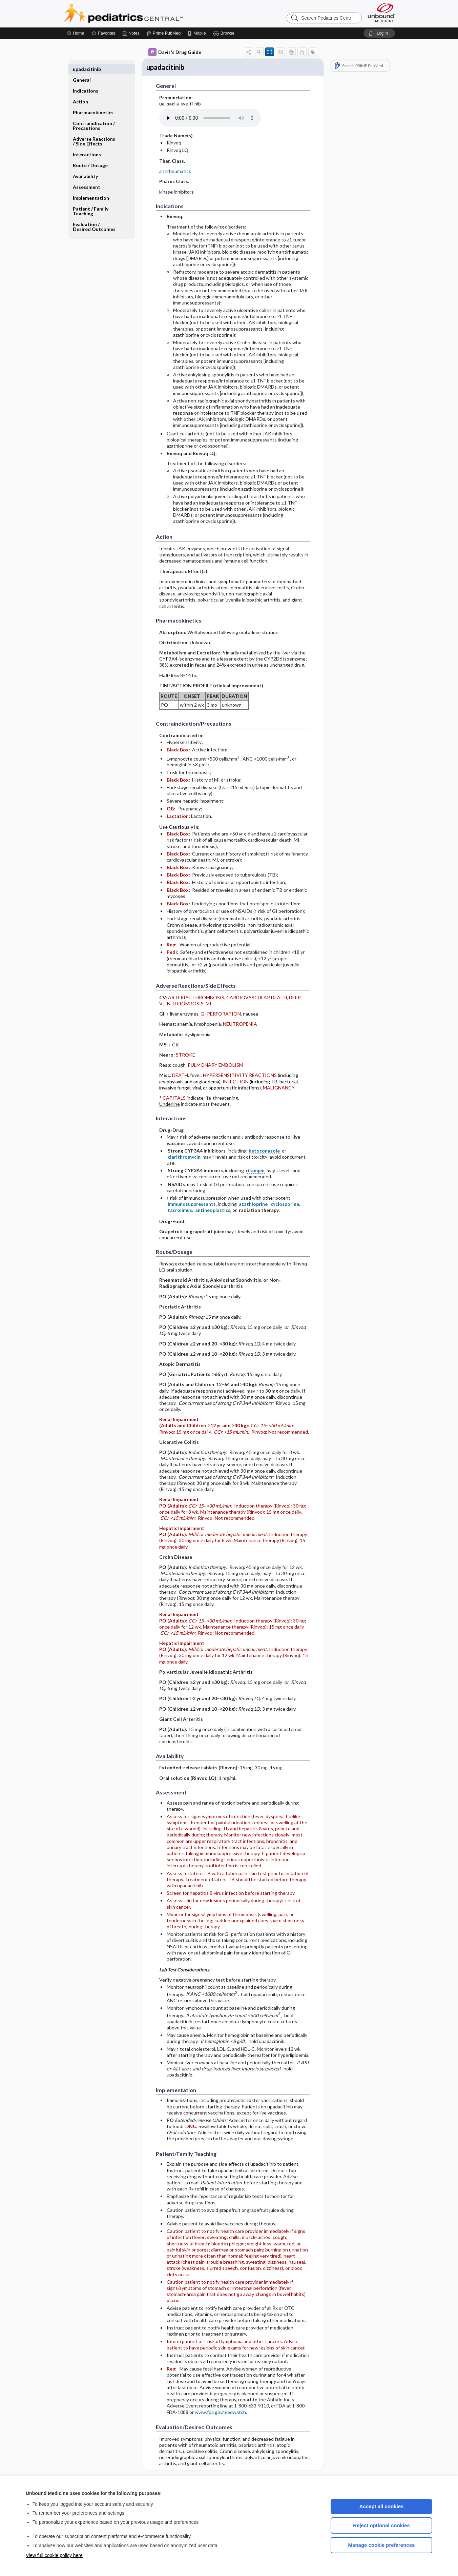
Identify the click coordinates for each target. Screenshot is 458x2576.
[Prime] (164, 33)
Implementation (91, 187)
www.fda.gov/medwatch (220, 2413)
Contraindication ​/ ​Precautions (94, 115)
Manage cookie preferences (381, 2545)
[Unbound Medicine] (382, 12)
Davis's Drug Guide (174, 52)
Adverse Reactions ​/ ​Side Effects (94, 130)
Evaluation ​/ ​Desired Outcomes (94, 216)
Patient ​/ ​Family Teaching (90, 200)
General (82, 69)
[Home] (75, 33)
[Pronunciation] (210, 119)
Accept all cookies (381, 2506)
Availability (85, 165)
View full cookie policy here (54, 2555)
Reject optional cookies (381, 2525)
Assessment (86, 176)
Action (80, 91)
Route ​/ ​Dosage (90, 154)
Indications (85, 80)
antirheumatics (175, 172)
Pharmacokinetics (93, 101)
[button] (224, 33)
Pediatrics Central (147, 13)
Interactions (87, 143)
